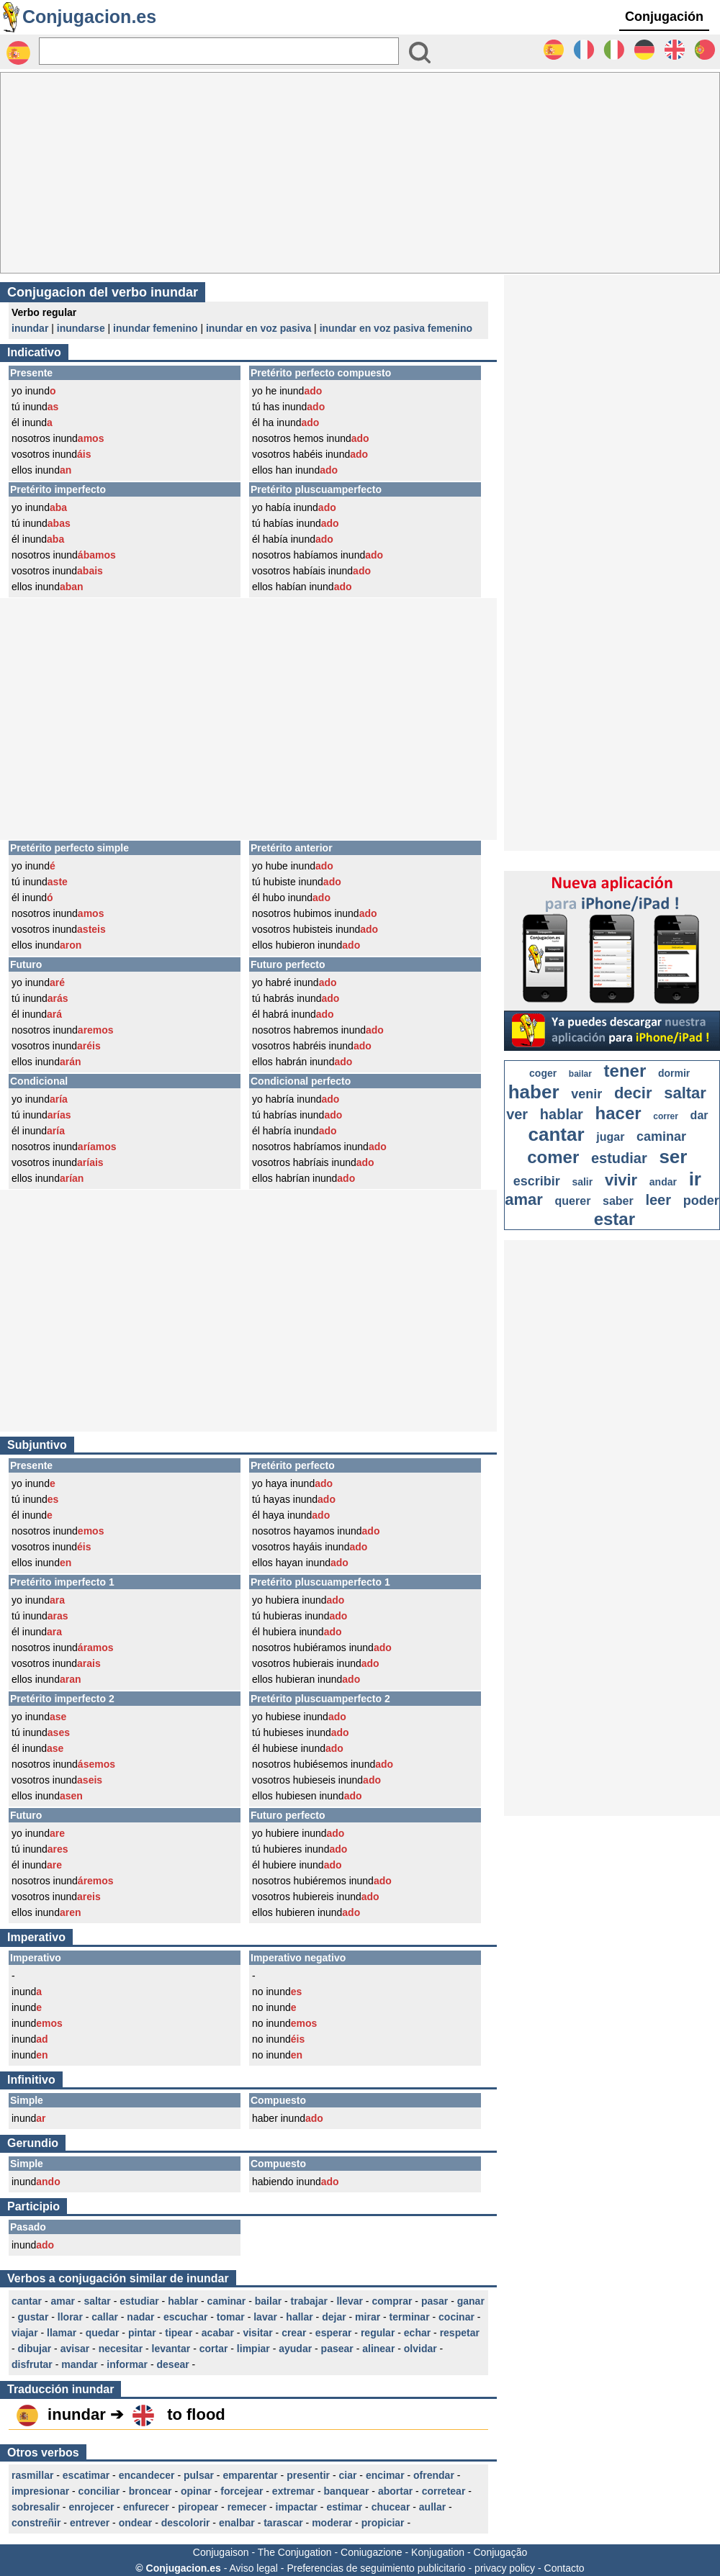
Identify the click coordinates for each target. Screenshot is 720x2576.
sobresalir (36, 2507)
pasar (434, 2301)
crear (294, 2332)
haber (533, 1092)
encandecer (147, 2475)
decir (633, 1093)
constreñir (36, 2522)
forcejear (241, 2491)
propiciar (383, 2522)
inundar (30, 328)
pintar (142, 2332)
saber (618, 1201)
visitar (257, 2332)
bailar (268, 2301)
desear (173, 2364)
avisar (74, 2348)
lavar (265, 2317)
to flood (196, 2414)
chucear (391, 2507)
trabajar (309, 2301)
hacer (618, 1113)
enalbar (237, 2522)
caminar (226, 2301)
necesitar (121, 2348)
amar (62, 2301)
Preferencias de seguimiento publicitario (376, 2568)
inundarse (81, 328)
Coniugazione (371, 2552)
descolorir (185, 2522)
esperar (333, 2332)
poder (701, 1200)
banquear (346, 2491)
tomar (231, 2317)
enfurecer (146, 2507)
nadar (140, 2317)
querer (573, 1201)
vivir (621, 1180)
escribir (536, 1181)
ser (673, 1156)
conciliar (99, 2491)
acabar (218, 2332)
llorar (70, 2317)
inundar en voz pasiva (258, 328)
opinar (196, 2491)
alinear (378, 2348)
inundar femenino (155, 328)
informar (127, 2364)
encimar (385, 2475)
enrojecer (91, 2507)
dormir (674, 1073)
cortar (213, 2348)
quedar (103, 2332)
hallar (299, 2317)
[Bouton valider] (420, 52)
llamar (61, 2332)
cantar (27, 2301)
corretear (444, 2491)
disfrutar (32, 2364)
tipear (178, 2332)
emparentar (249, 2475)
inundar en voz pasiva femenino (396, 328)
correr (665, 1116)
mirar (367, 2317)
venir (586, 1094)
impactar (297, 2507)
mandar (79, 2364)
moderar (332, 2522)
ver (517, 1114)
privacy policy (504, 2568)
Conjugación (664, 16)
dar (699, 1115)
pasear (337, 2348)
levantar (171, 2348)
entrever (89, 2522)
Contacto (564, 2568)
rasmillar (32, 2475)
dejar (334, 2317)
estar (614, 1219)
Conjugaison (221, 2552)
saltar (97, 2301)
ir (695, 1179)
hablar (183, 2301)
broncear (150, 2491)
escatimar (86, 2475)
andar (663, 1182)
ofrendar (433, 2475)
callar (104, 2317)
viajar (25, 2332)
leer (658, 1200)
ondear (136, 2522)
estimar (344, 2507)
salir (582, 1182)
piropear (198, 2507)
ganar (471, 2301)
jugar (610, 1137)
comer (553, 1157)
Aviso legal (253, 2568)
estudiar (139, 2301)
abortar (395, 2491)
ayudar (295, 2348)
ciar (348, 2475)
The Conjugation (295, 2552)
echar (417, 2332)
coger (543, 1073)
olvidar (420, 2348)
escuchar (185, 2317)
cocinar (456, 2317)
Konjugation (437, 2552)
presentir (308, 2475)
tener (625, 1070)
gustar (33, 2317)
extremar (293, 2491)
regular (378, 2332)
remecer (247, 2507)
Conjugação (501, 2552)
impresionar (40, 2491)
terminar (410, 2317)
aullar (432, 2507)
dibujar (35, 2348)
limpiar (253, 2348)
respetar (460, 2332)
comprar (392, 2301)
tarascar (283, 2522)
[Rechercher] (219, 51)
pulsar (199, 2475)
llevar (349, 2301)
